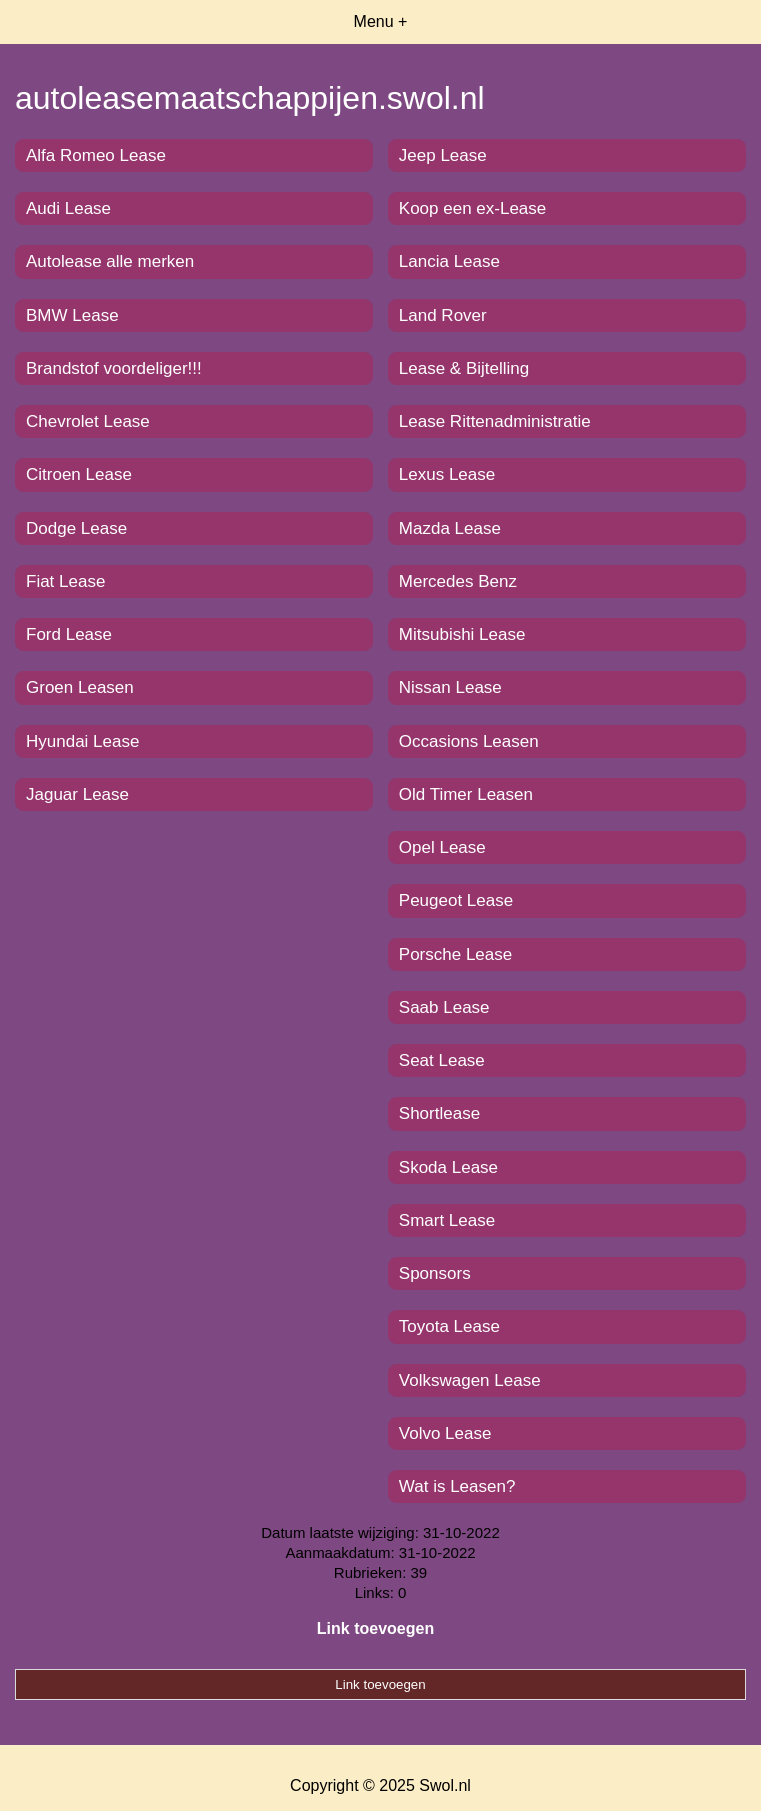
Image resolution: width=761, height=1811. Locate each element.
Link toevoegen (375, 1628)
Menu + (381, 21)
